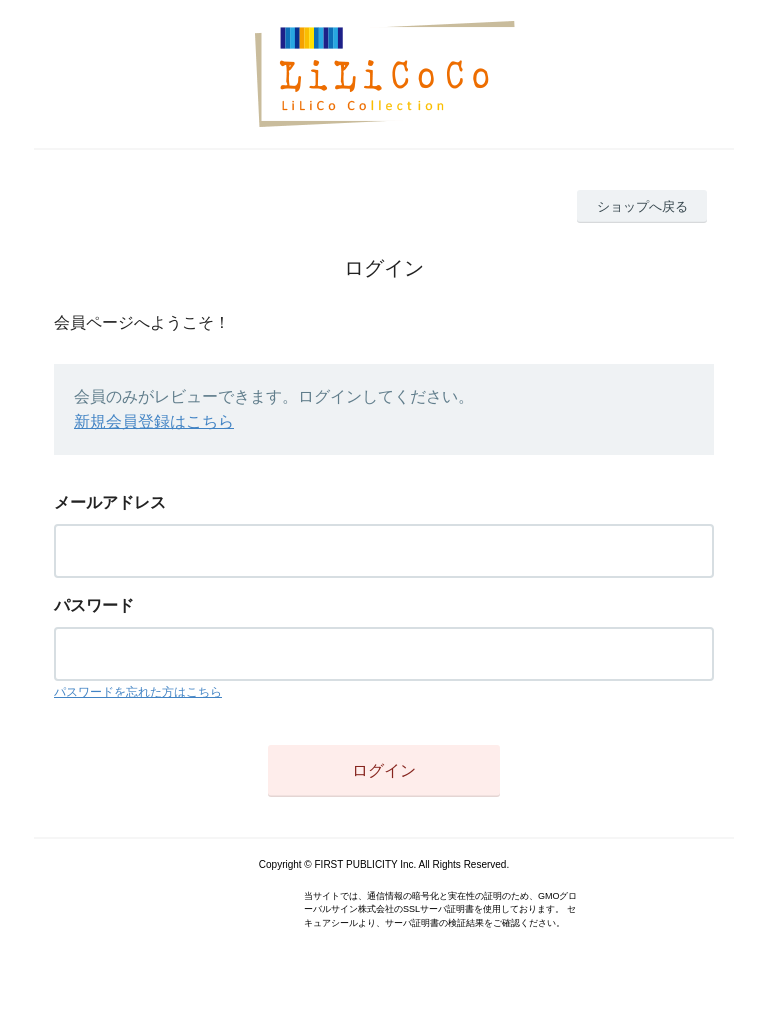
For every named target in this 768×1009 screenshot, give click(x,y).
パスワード (94, 605)
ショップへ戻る (642, 206)
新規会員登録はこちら (154, 421)
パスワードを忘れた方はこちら (138, 692)
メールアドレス (110, 502)
